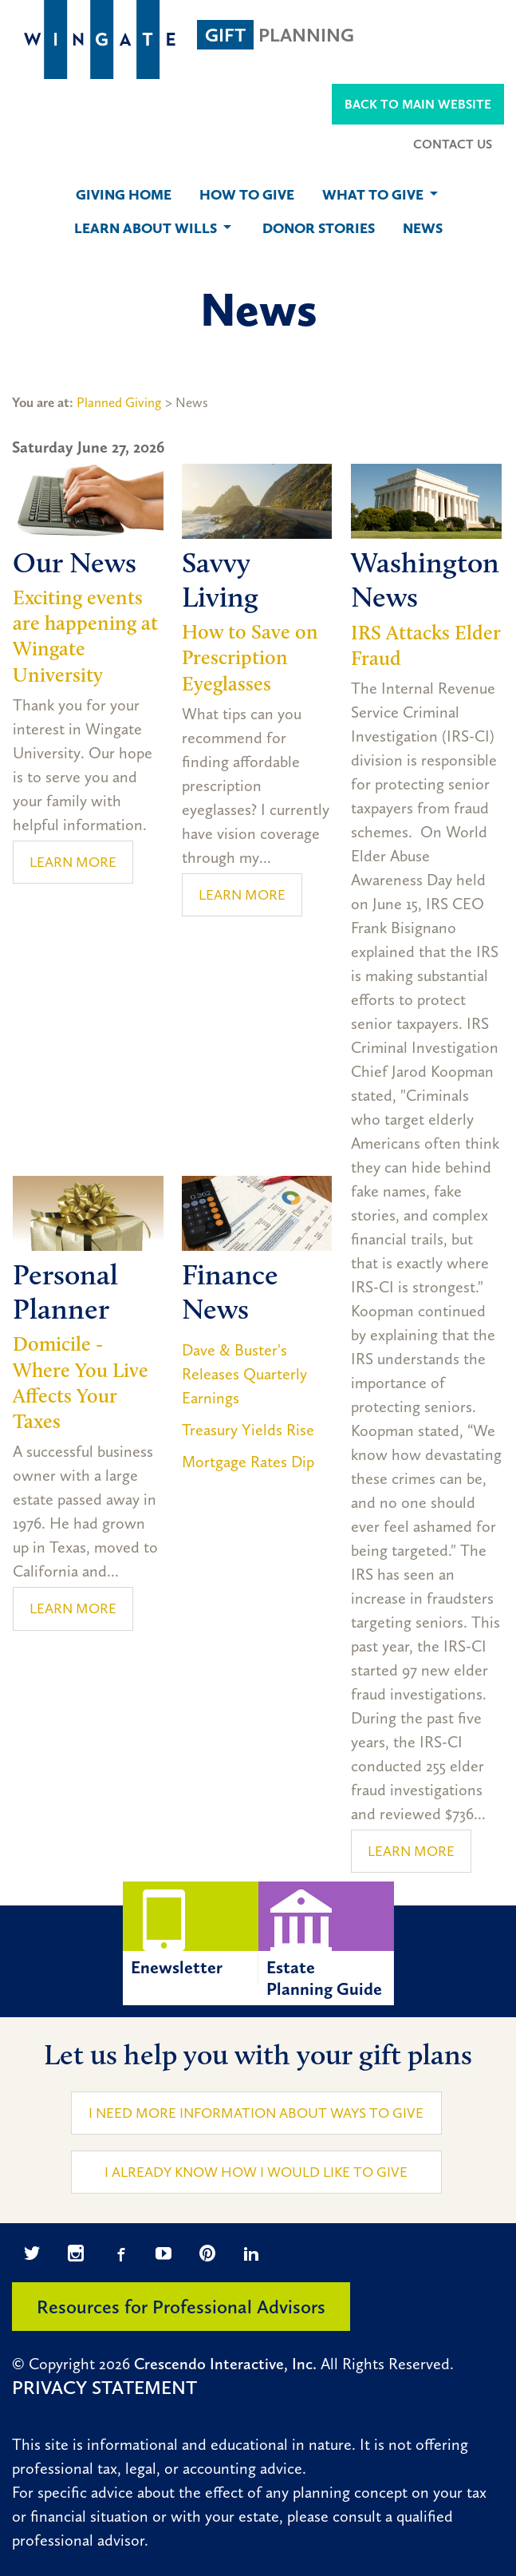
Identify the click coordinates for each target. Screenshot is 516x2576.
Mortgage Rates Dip (248, 1461)
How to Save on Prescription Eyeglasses (250, 656)
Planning (275, 34)
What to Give (381, 195)
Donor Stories (318, 228)
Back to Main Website (418, 104)
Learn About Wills (154, 228)
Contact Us (452, 144)
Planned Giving (119, 402)
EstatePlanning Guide (326, 1940)
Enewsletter (190, 1930)
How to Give (246, 195)
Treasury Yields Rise (248, 1429)
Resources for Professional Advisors (181, 2306)
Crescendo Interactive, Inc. (225, 2363)
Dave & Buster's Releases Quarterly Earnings (244, 1373)
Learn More (73, 862)
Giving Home (123, 195)
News (423, 228)
